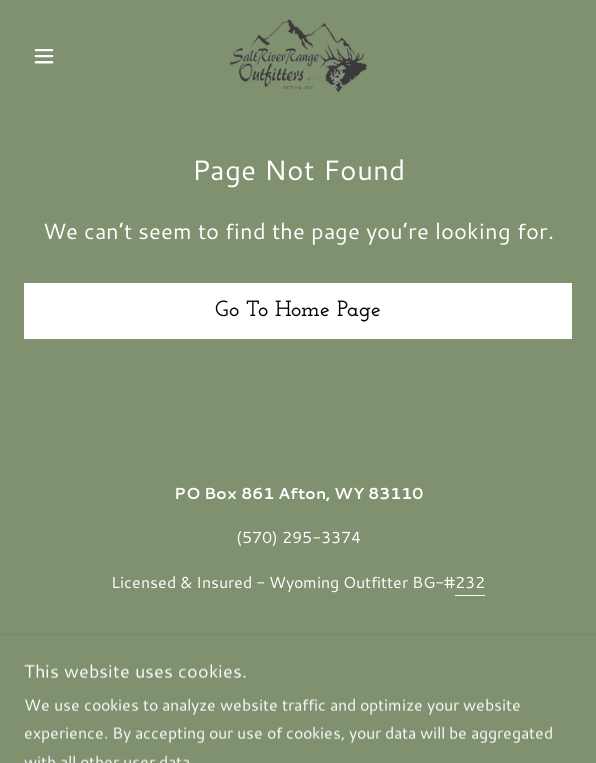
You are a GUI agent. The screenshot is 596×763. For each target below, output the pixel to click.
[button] (65, 56)
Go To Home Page (298, 310)
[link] (298, 56)
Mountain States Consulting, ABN (258, 671)
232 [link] (470, 581)
